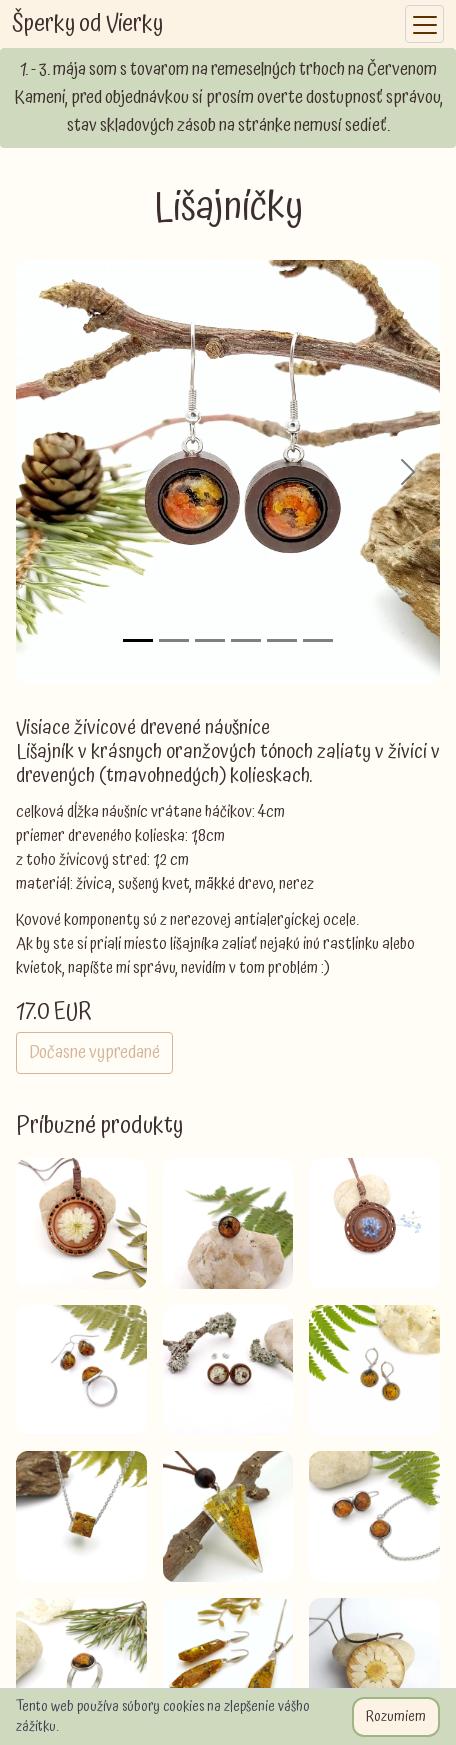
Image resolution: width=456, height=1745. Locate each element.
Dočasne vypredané (94, 1052)
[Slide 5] (282, 640)
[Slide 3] (210, 640)
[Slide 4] (246, 640)
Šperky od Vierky (87, 24)
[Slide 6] (318, 640)
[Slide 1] (138, 640)
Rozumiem (396, 1717)
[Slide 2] (174, 640)
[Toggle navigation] (424, 24)
